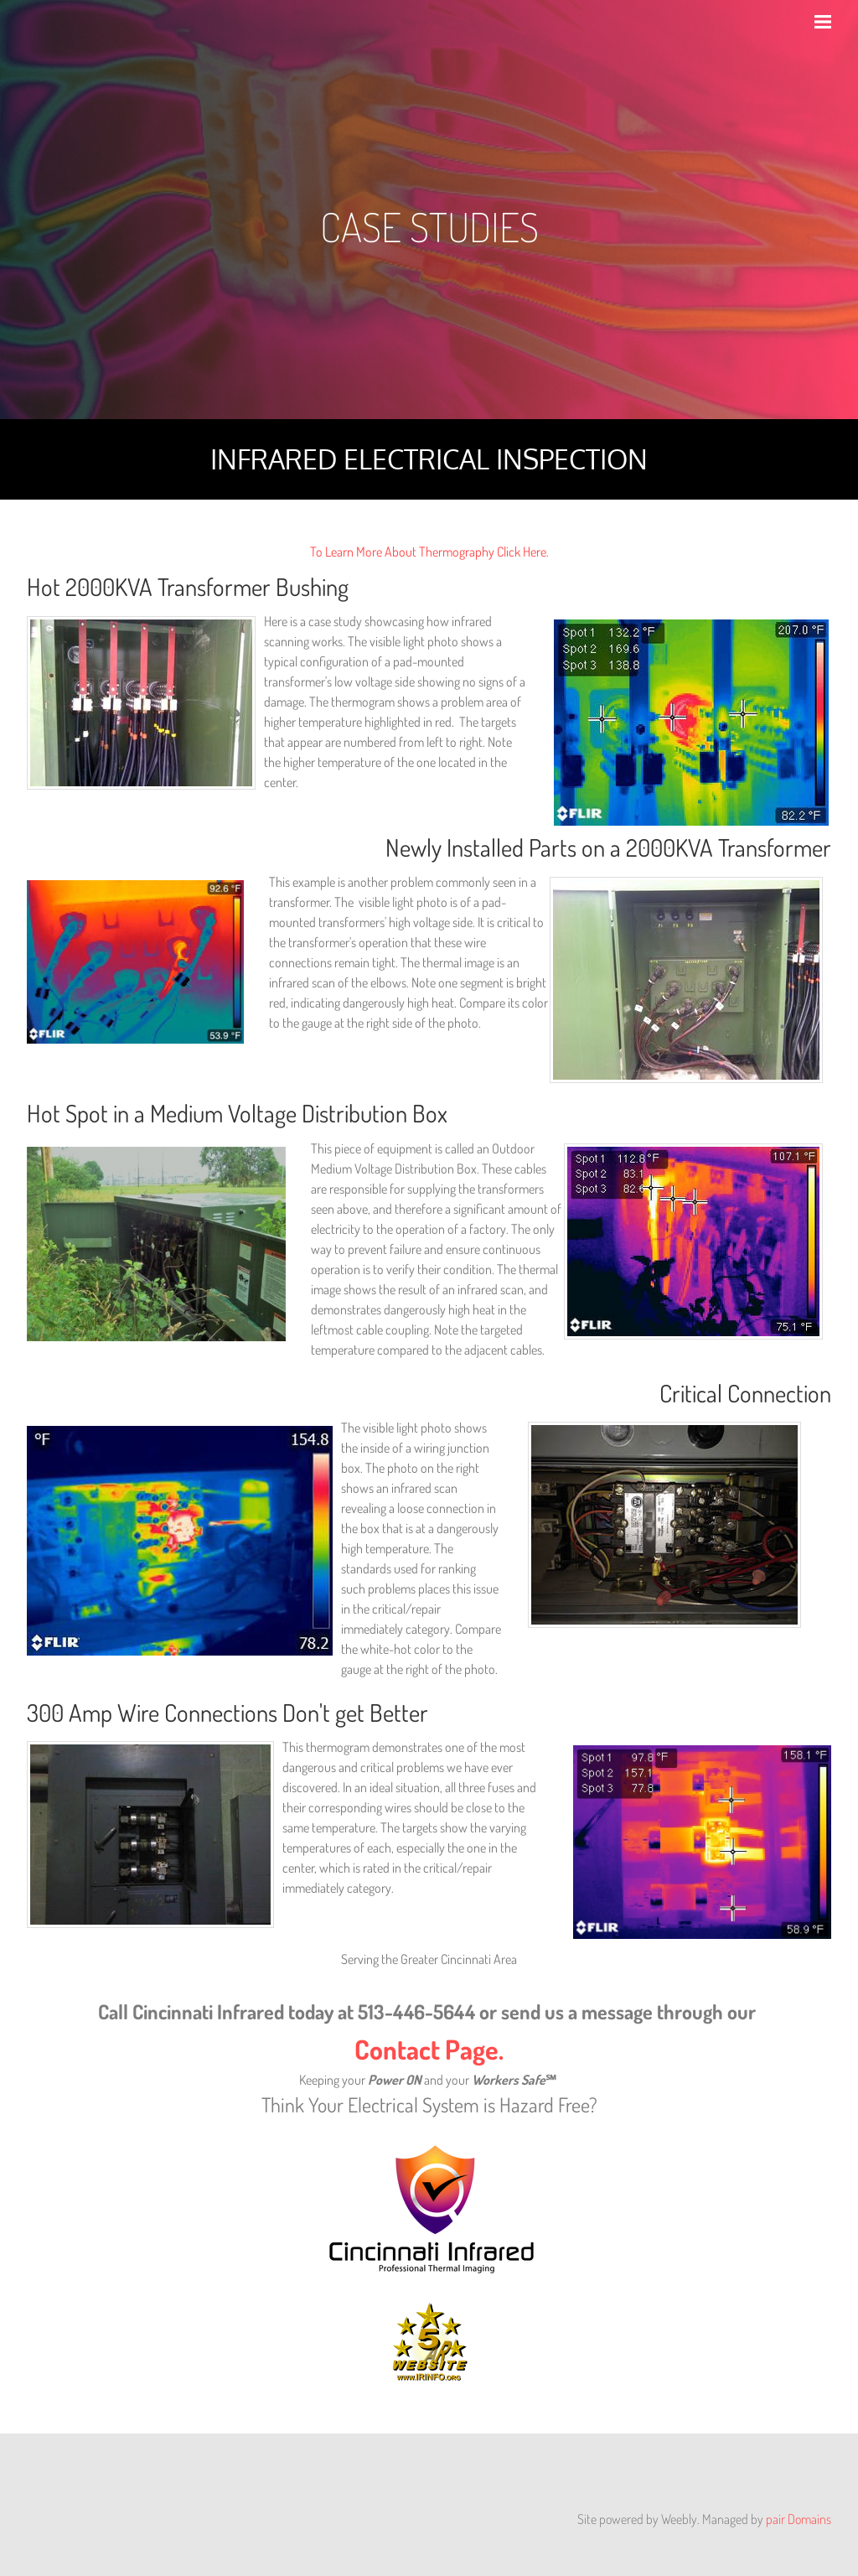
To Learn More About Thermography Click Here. (429, 551)
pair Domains (798, 2519)
